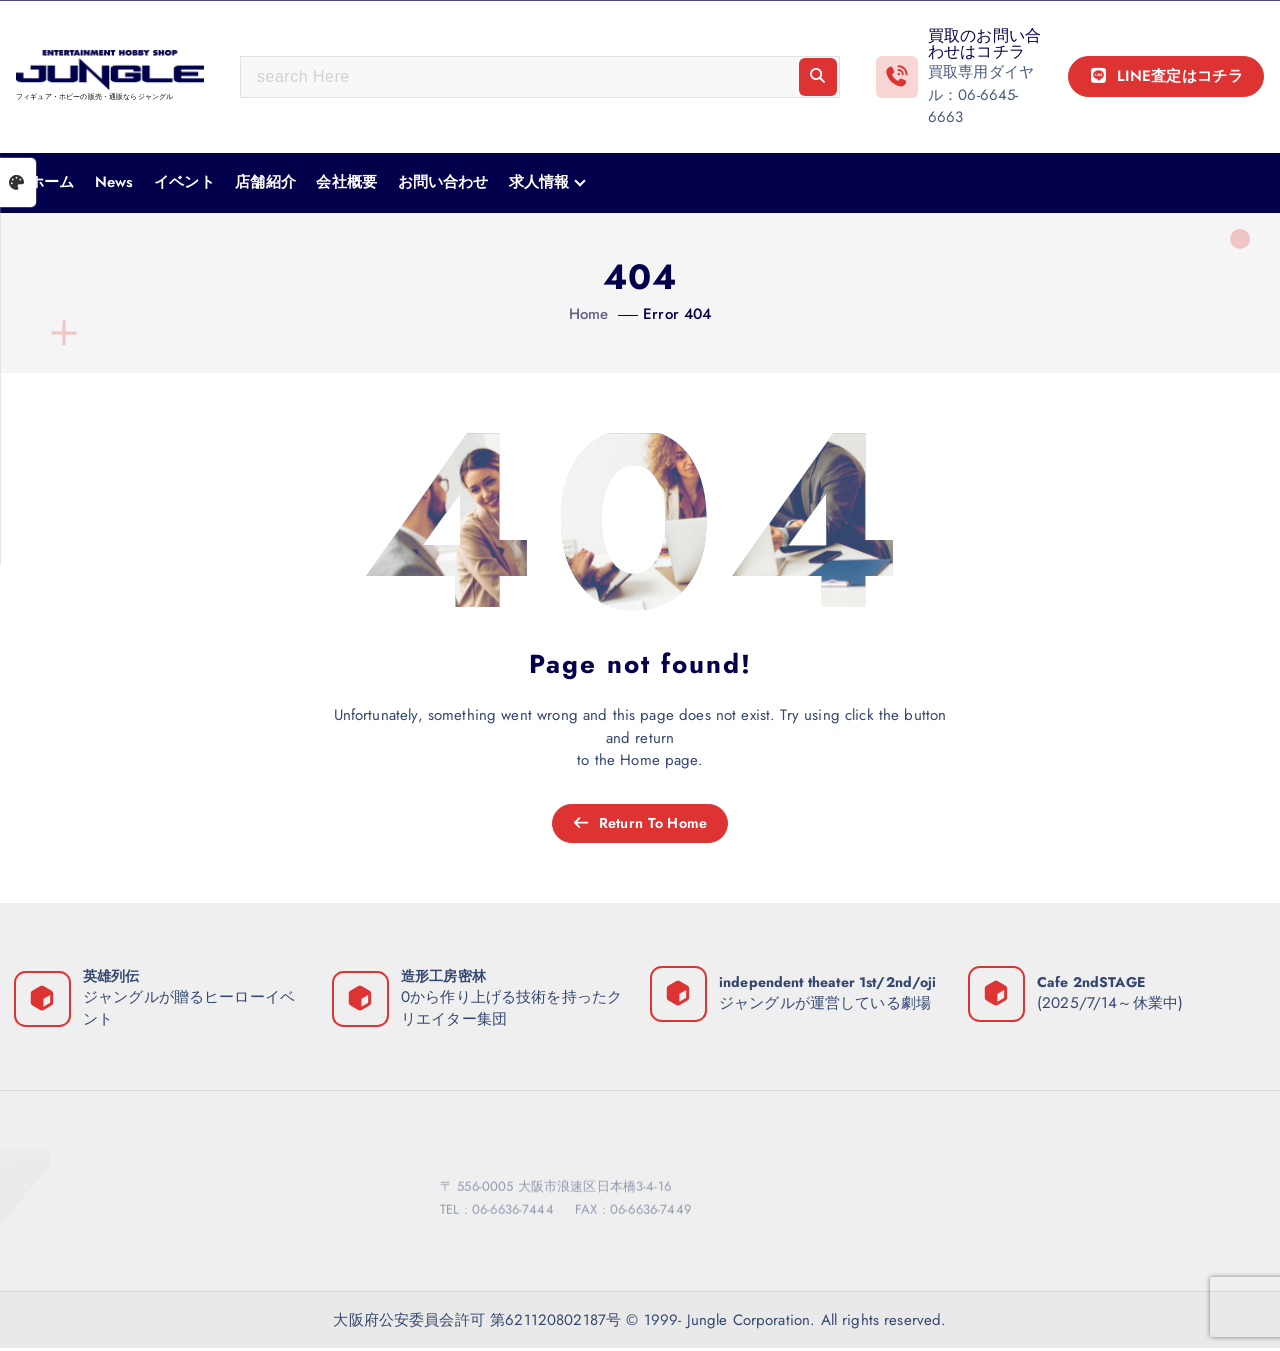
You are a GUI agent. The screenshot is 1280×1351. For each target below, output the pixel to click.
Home (589, 314)
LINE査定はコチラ (1166, 76)
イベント (184, 182)
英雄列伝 (114, 978)
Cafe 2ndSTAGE (1094, 985)
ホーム (51, 182)
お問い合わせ (443, 182)
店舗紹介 (265, 182)
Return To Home (639, 824)
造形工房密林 (446, 978)
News (114, 182)
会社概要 (346, 182)
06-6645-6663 (973, 106)
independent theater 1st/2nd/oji (831, 978)
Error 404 (677, 314)
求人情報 (539, 182)
